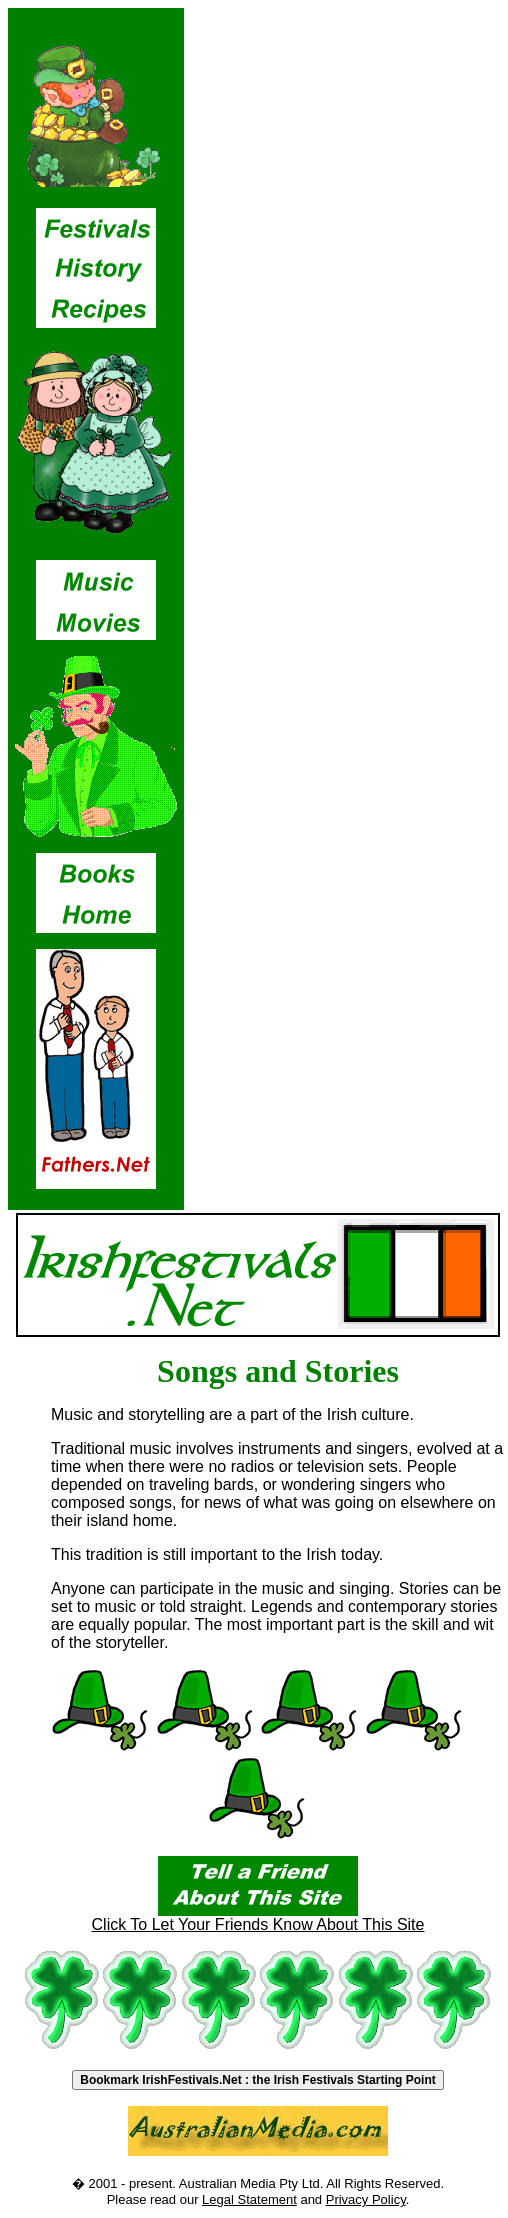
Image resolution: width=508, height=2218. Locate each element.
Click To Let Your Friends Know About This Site (258, 1917)
